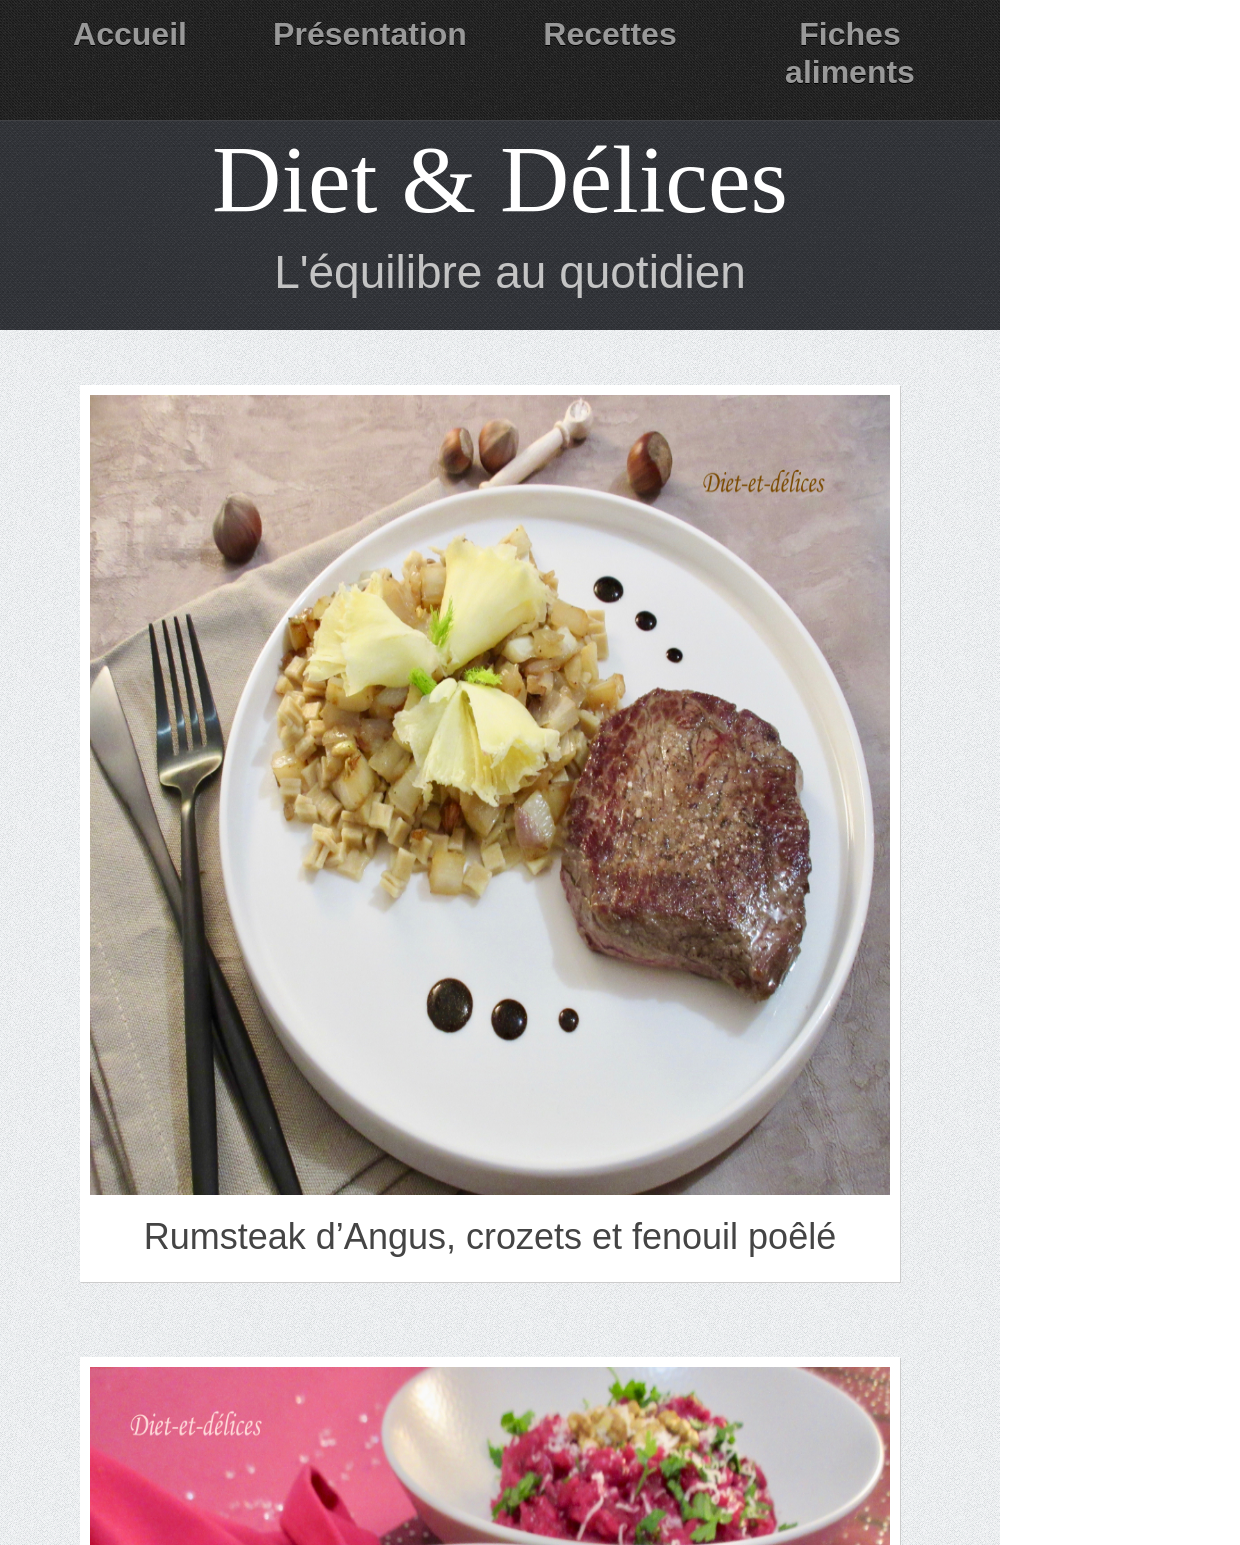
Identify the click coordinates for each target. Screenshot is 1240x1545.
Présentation (370, 34)
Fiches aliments (850, 53)
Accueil (130, 34)
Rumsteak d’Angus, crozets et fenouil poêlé (490, 1236)
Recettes (609, 34)
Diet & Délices (500, 179)
